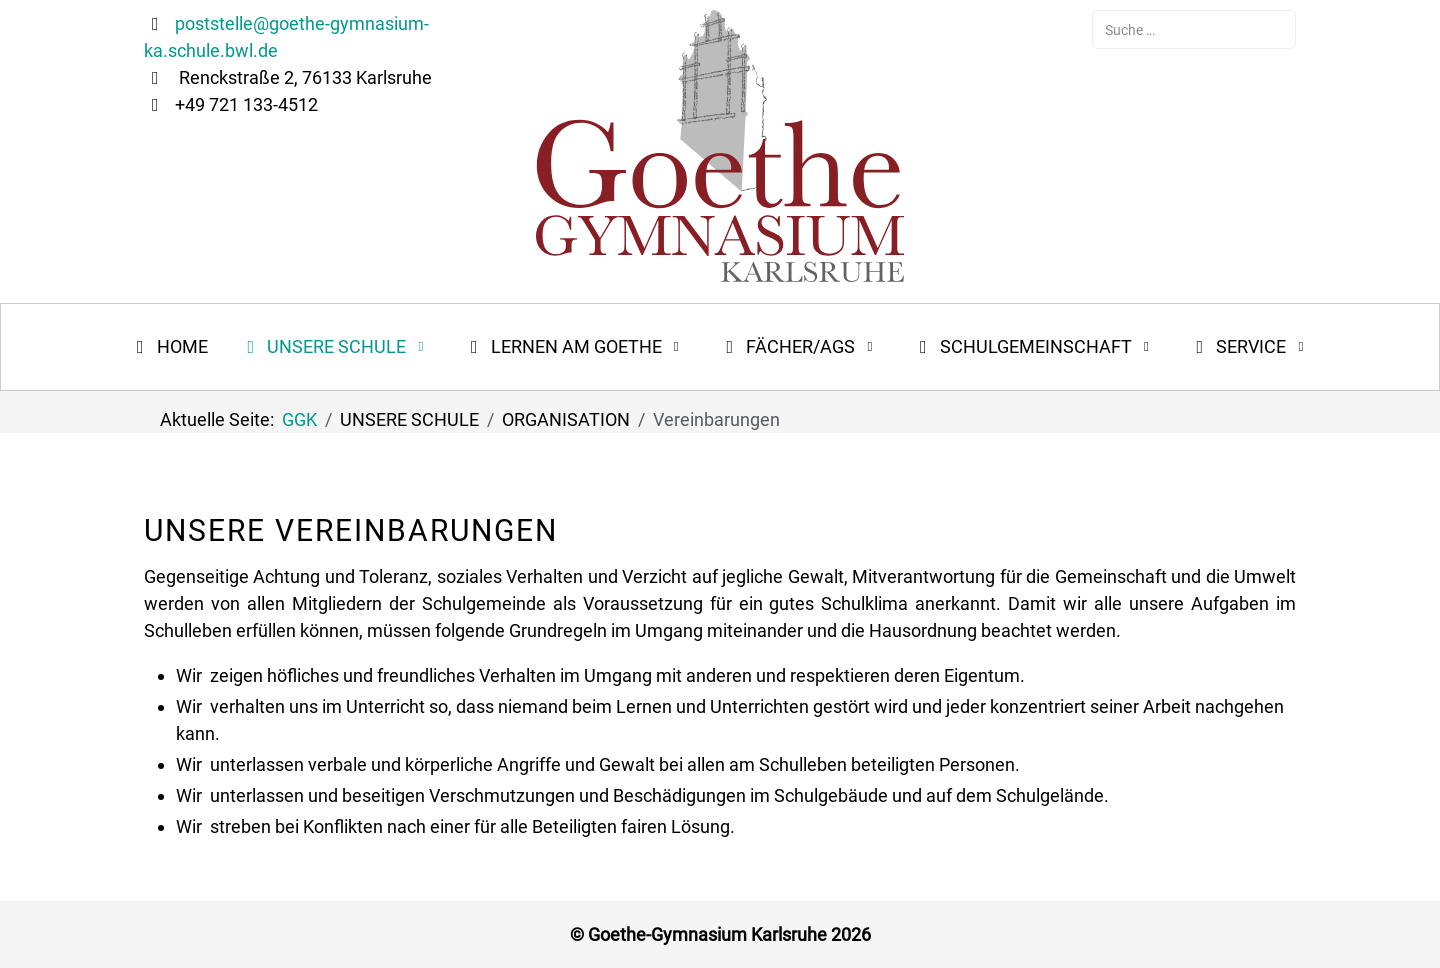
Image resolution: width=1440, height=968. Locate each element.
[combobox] (1194, 29)
